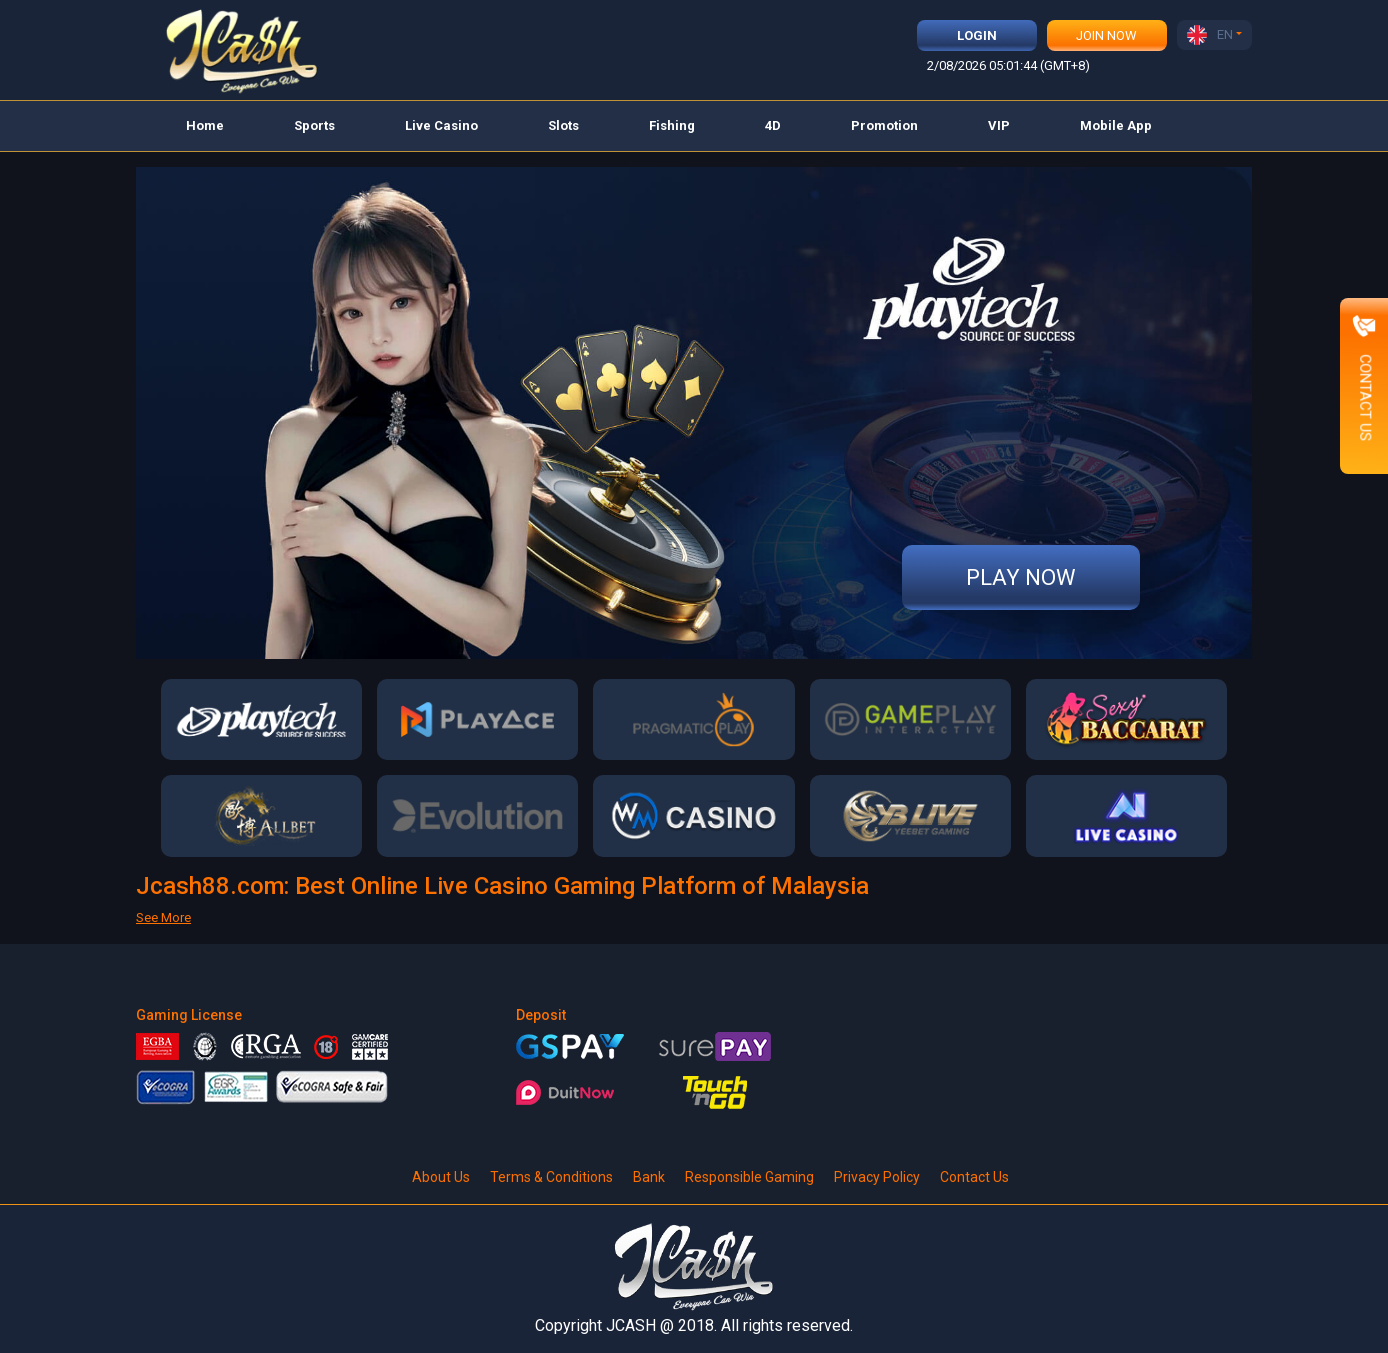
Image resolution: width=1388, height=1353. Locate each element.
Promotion (884, 125)
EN (1210, 35)
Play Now (1021, 577)
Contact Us (974, 1177)
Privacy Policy (877, 1177)
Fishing (672, 125)
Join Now (1106, 35)
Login (977, 35)
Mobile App (1116, 125)
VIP (999, 125)
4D (773, 125)
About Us (441, 1177)
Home (205, 125)
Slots (563, 125)
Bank (649, 1177)
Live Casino (441, 125)
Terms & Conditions (551, 1177)
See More (163, 917)
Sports (314, 125)
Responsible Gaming (749, 1177)
